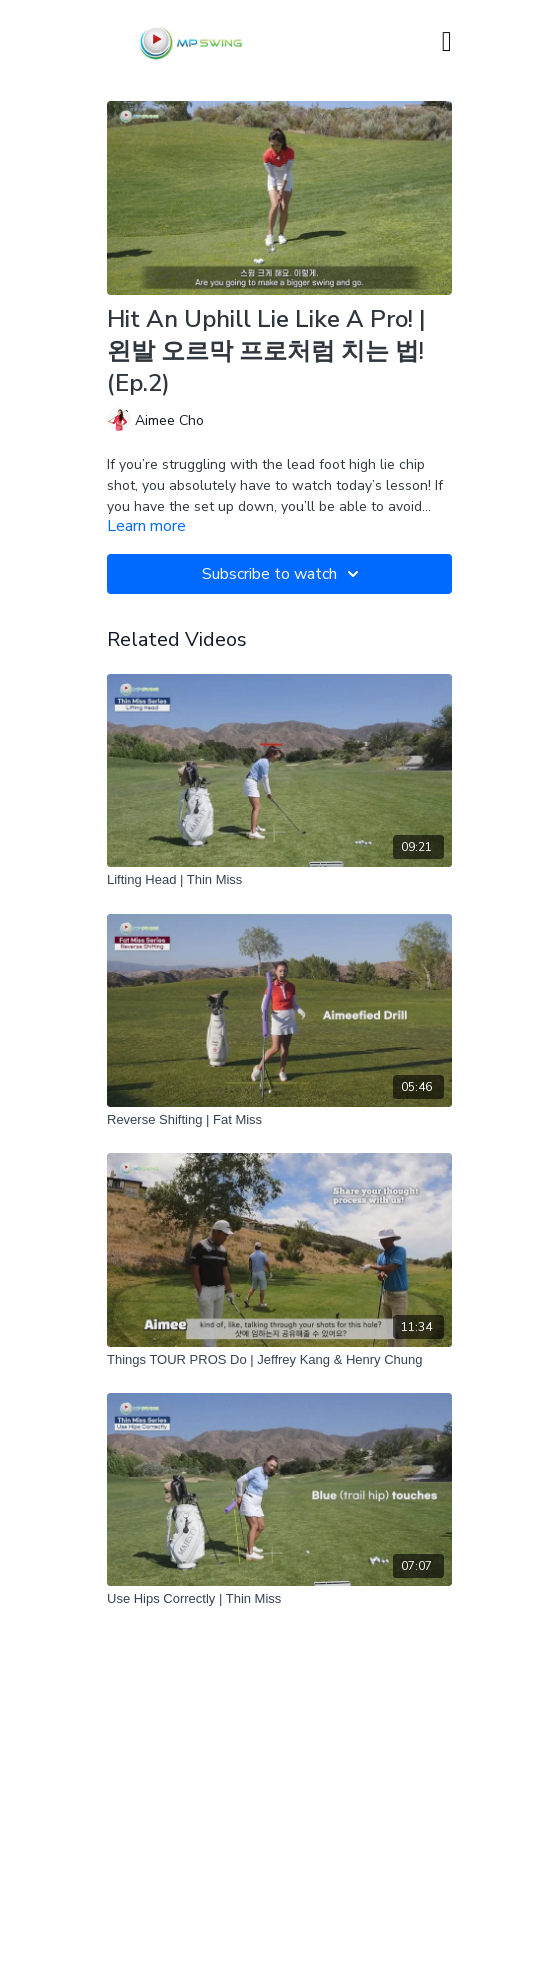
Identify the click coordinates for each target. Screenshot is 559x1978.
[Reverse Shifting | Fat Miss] (279, 1120)
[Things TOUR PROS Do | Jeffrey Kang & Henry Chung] (279, 1360)
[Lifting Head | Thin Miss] (279, 880)
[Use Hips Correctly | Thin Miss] (279, 1599)
